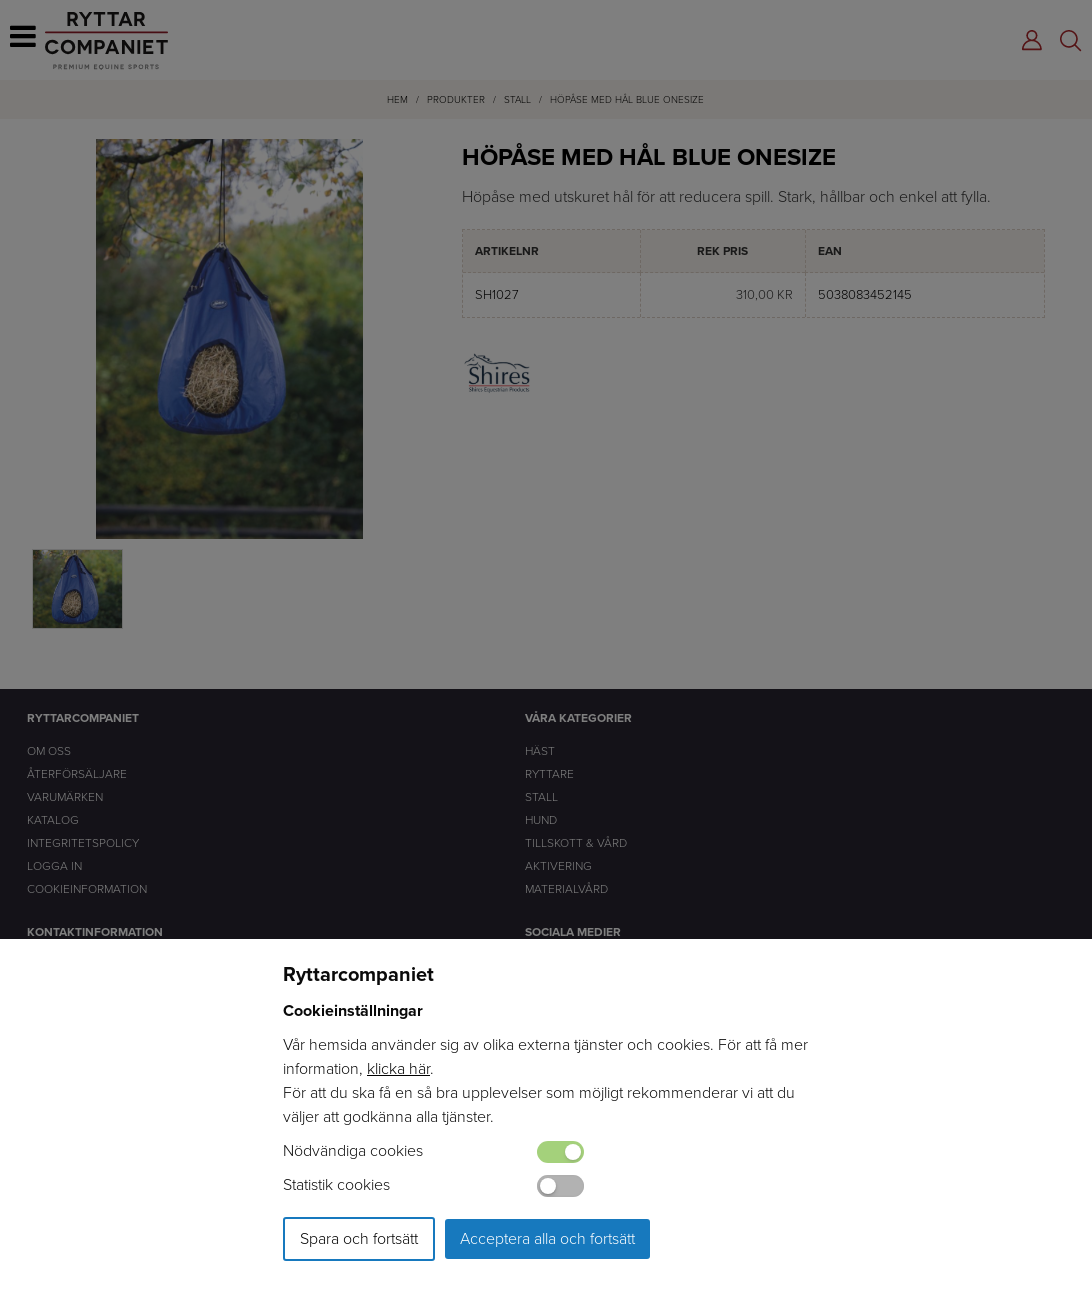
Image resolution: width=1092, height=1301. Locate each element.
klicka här (398, 1068)
